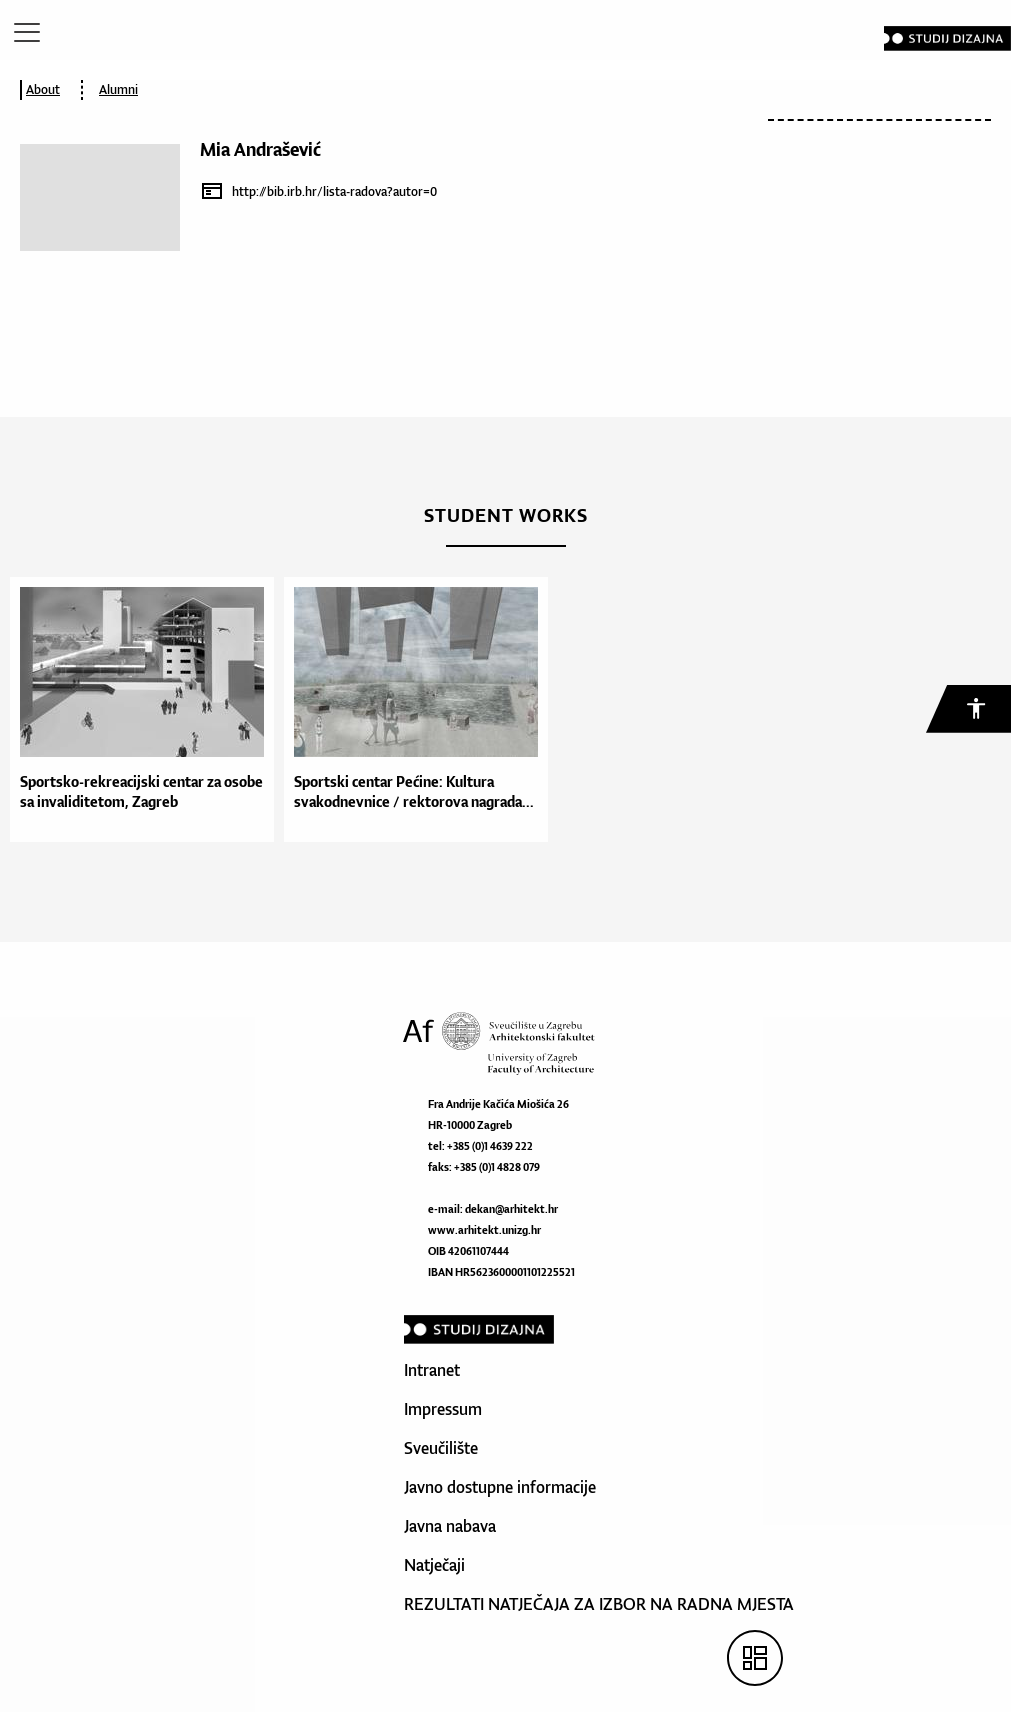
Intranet (432, 1370)
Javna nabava (450, 1526)
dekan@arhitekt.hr (511, 1209)
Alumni (118, 89)
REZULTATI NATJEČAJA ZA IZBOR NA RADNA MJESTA (599, 1604)
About (43, 89)
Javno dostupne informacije (500, 1487)
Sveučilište (441, 1448)
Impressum (443, 1409)
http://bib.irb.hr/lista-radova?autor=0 (334, 191)
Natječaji (434, 1565)
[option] (137, 709)
